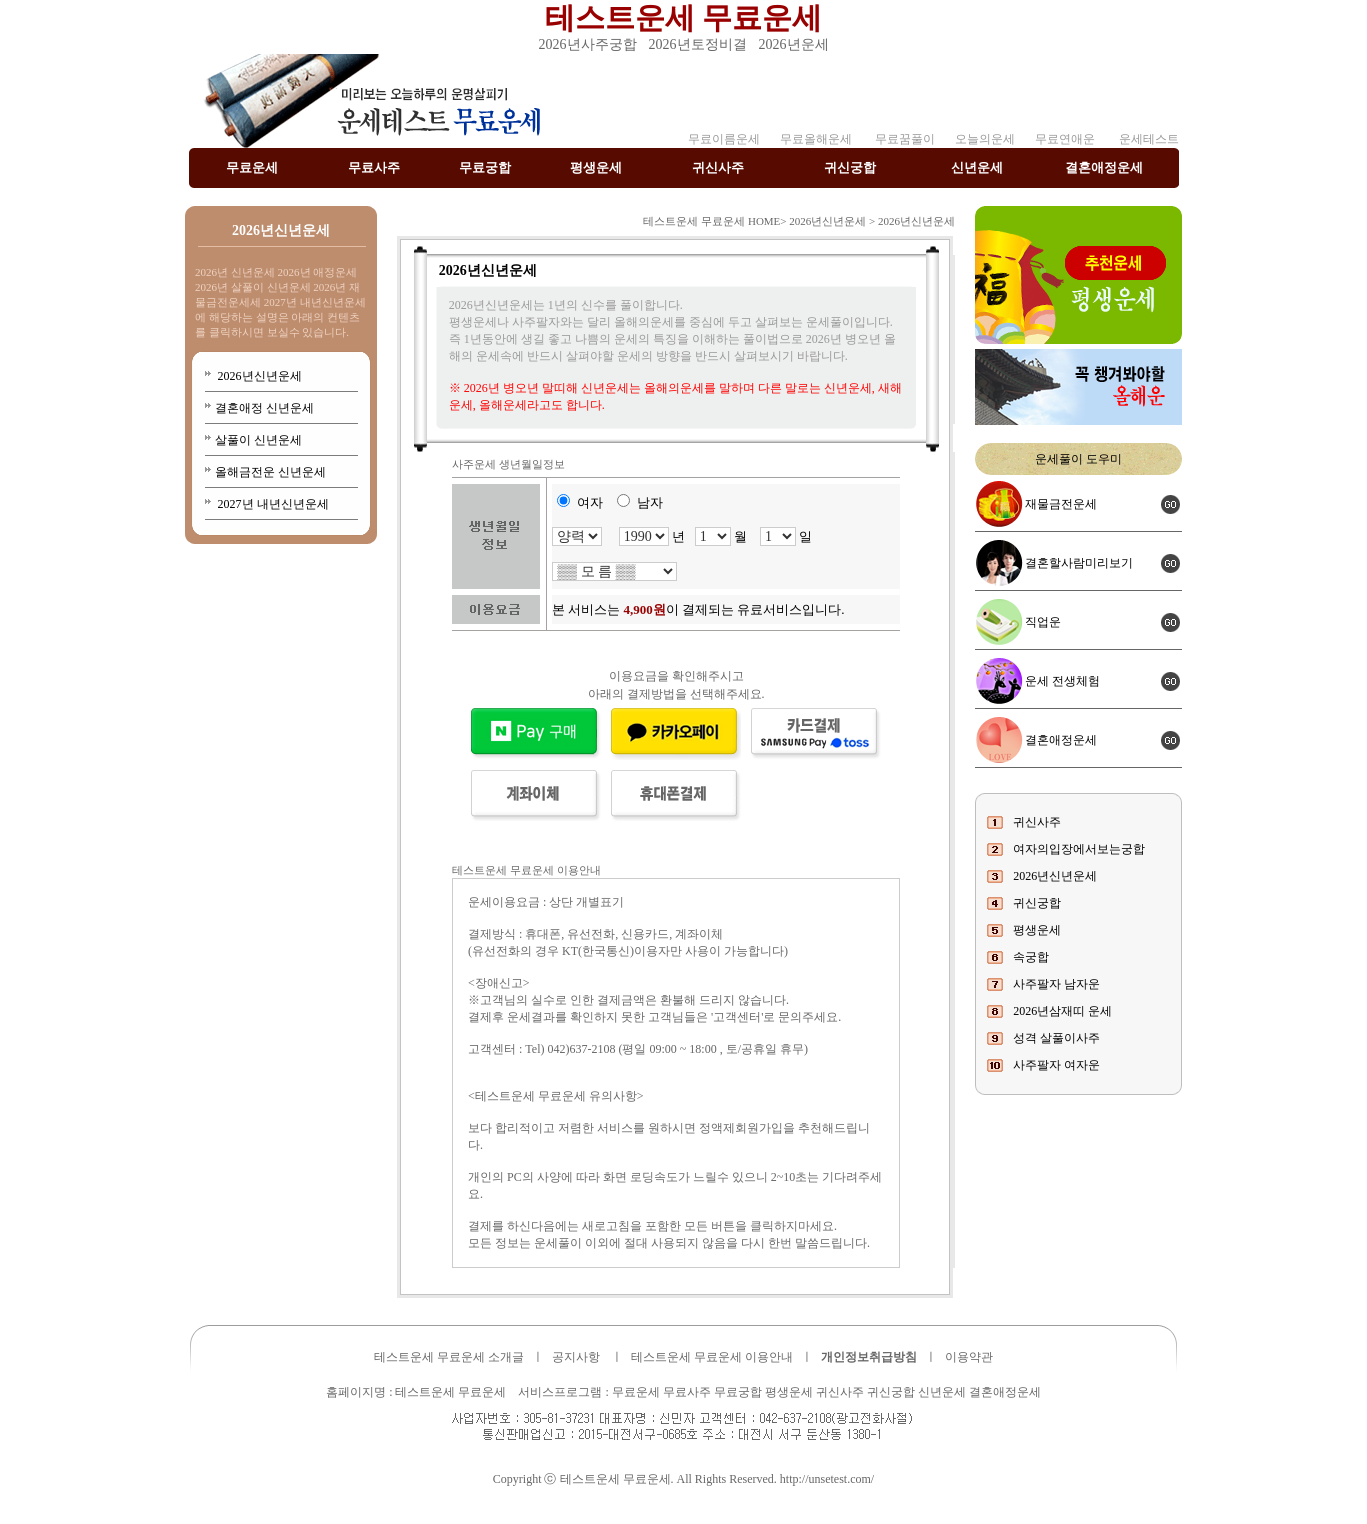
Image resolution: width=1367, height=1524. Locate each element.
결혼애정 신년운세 (264, 408)
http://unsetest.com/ (827, 1479)
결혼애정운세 (1104, 167)
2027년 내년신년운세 (272, 504)
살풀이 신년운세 (258, 440)
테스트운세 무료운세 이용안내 (712, 1357)
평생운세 (596, 167)
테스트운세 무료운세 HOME (711, 221)
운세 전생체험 (1062, 681)
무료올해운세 (816, 139)
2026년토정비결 (698, 44)
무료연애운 (1065, 139)
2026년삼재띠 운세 (1062, 1011)
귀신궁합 (850, 167)
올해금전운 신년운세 (270, 472)
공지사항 (576, 1357)
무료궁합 (485, 167)
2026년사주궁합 (588, 44)
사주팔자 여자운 (1056, 1065)
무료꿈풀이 (903, 139)
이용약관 (969, 1357)
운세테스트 (1149, 139)
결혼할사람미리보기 (1079, 563)
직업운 (1043, 622)
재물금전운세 (1061, 504)
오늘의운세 (985, 139)
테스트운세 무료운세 (684, 17)
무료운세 (252, 167)
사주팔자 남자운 (1056, 984)
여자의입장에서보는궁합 (1079, 849)
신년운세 (977, 167)
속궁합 (1031, 957)
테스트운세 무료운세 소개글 (449, 1357)
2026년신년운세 (258, 376)
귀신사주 (718, 167)
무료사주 (374, 167)
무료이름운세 (724, 139)
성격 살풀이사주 (1056, 1038)
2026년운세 (794, 44)
